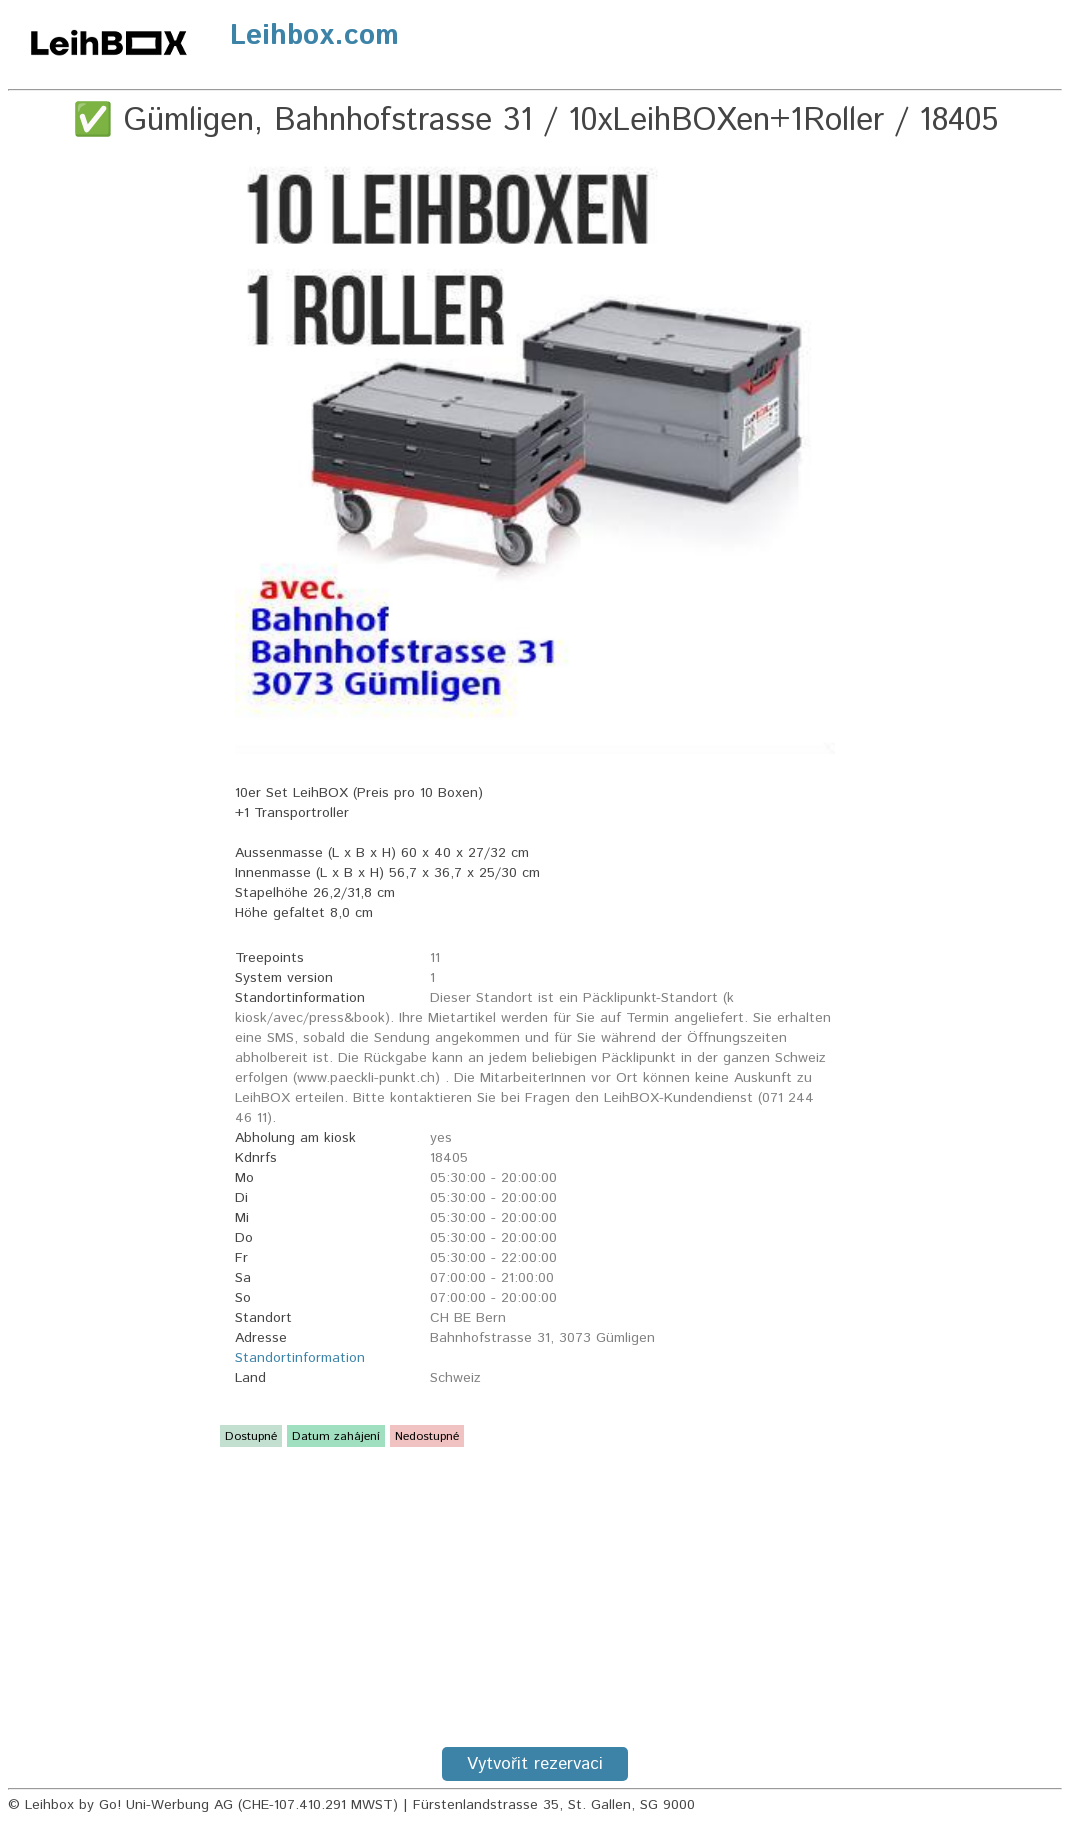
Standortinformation (300, 1358)
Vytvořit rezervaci (535, 1764)
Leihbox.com (314, 36)
